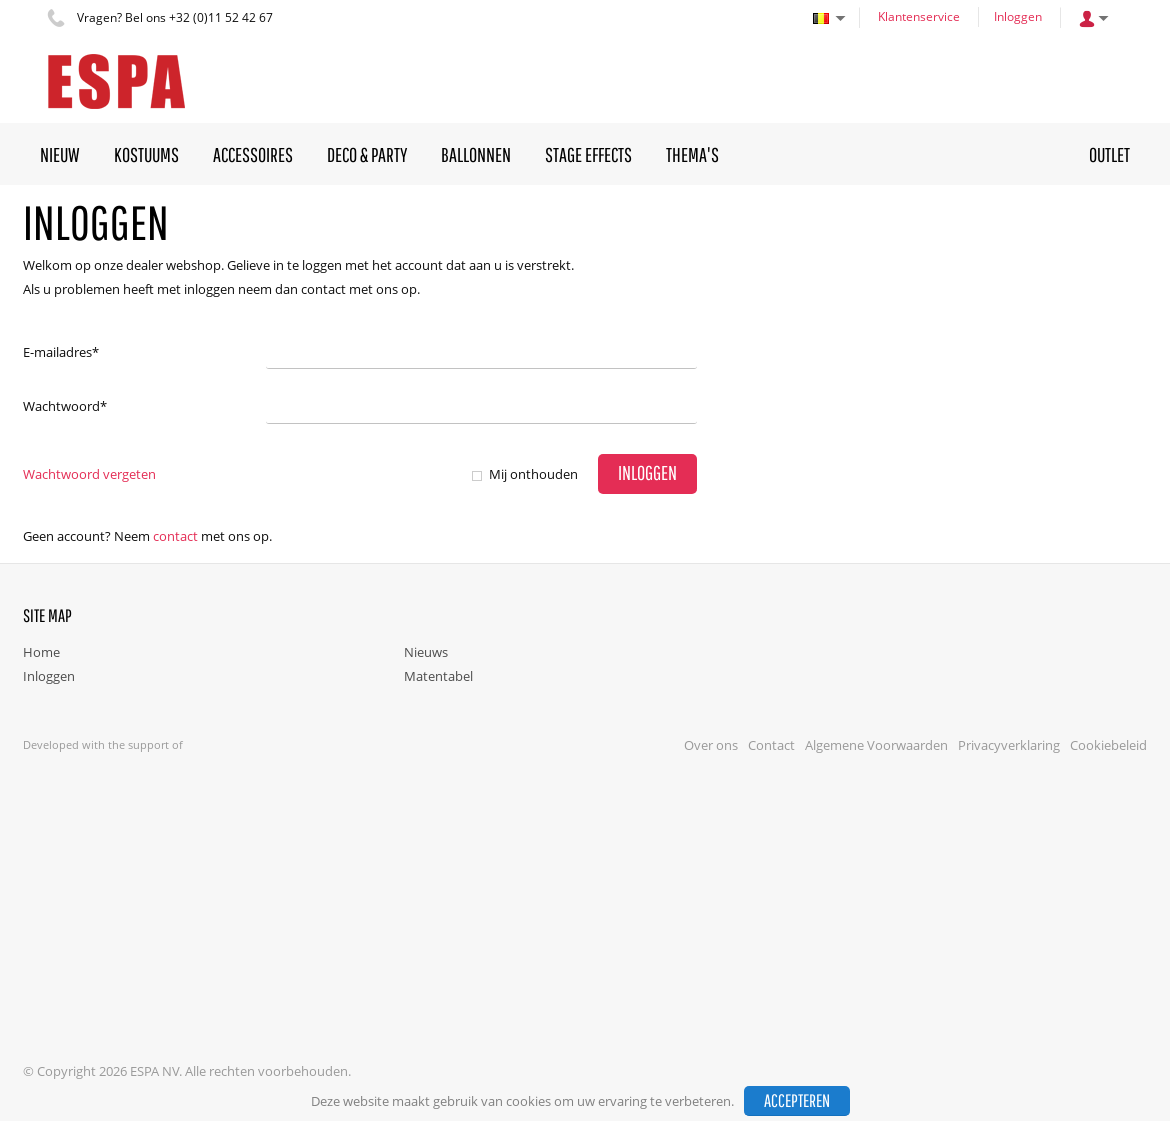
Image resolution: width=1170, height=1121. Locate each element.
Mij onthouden (533, 474)
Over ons (711, 745)
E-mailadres (61, 352)
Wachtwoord (65, 406)
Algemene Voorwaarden (876, 745)
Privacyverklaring (1009, 745)
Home (41, 652)
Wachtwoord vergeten (89, 474)
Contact (175, 536)
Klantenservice (919, 16)
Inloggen (1018, 16)
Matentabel (438, 676)
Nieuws (426, 652)
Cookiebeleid (1108, 745)
